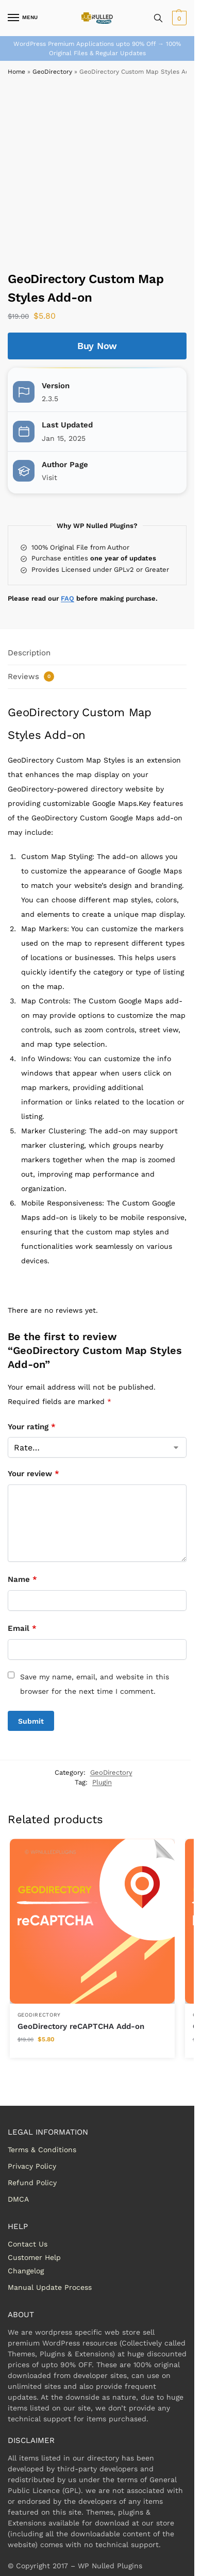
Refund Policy (32, 2182)
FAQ (67, 598)
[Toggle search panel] (158, 18)
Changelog (26, 2271)
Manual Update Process (50, 2287)
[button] (178, 18)
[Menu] (23, 18)
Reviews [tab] (31, 676)
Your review (33, 1473)
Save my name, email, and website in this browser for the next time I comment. (94, 1684)
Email (22, 1628)
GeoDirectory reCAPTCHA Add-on (81, 2026)
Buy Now (97, 345)
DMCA (18, 2199)
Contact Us (27, 2244)
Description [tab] (29, 652)
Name (22, 1579)
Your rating (32, 1426)
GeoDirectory (52, 71)
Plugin (102, 1782)
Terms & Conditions (42, 2149)
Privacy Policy (32, 2166)
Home (16, 71)
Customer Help (34, 2257)
